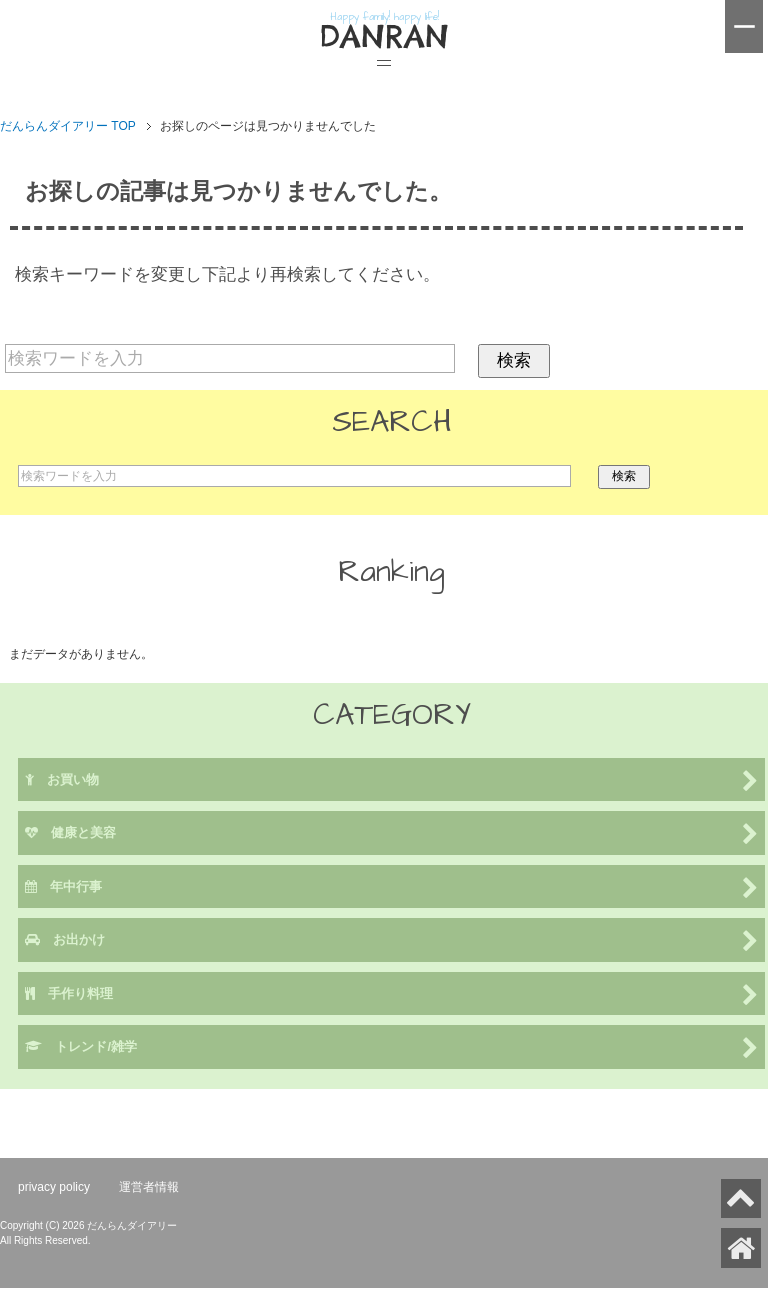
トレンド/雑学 (391, 1048)
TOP (68, 126)
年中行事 (391, 888)
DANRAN (384, 37)
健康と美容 (391, 834)
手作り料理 (391, 995)
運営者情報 (149, 1187)
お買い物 (391, 781)
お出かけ (391, 941)
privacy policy (54, 1187)
